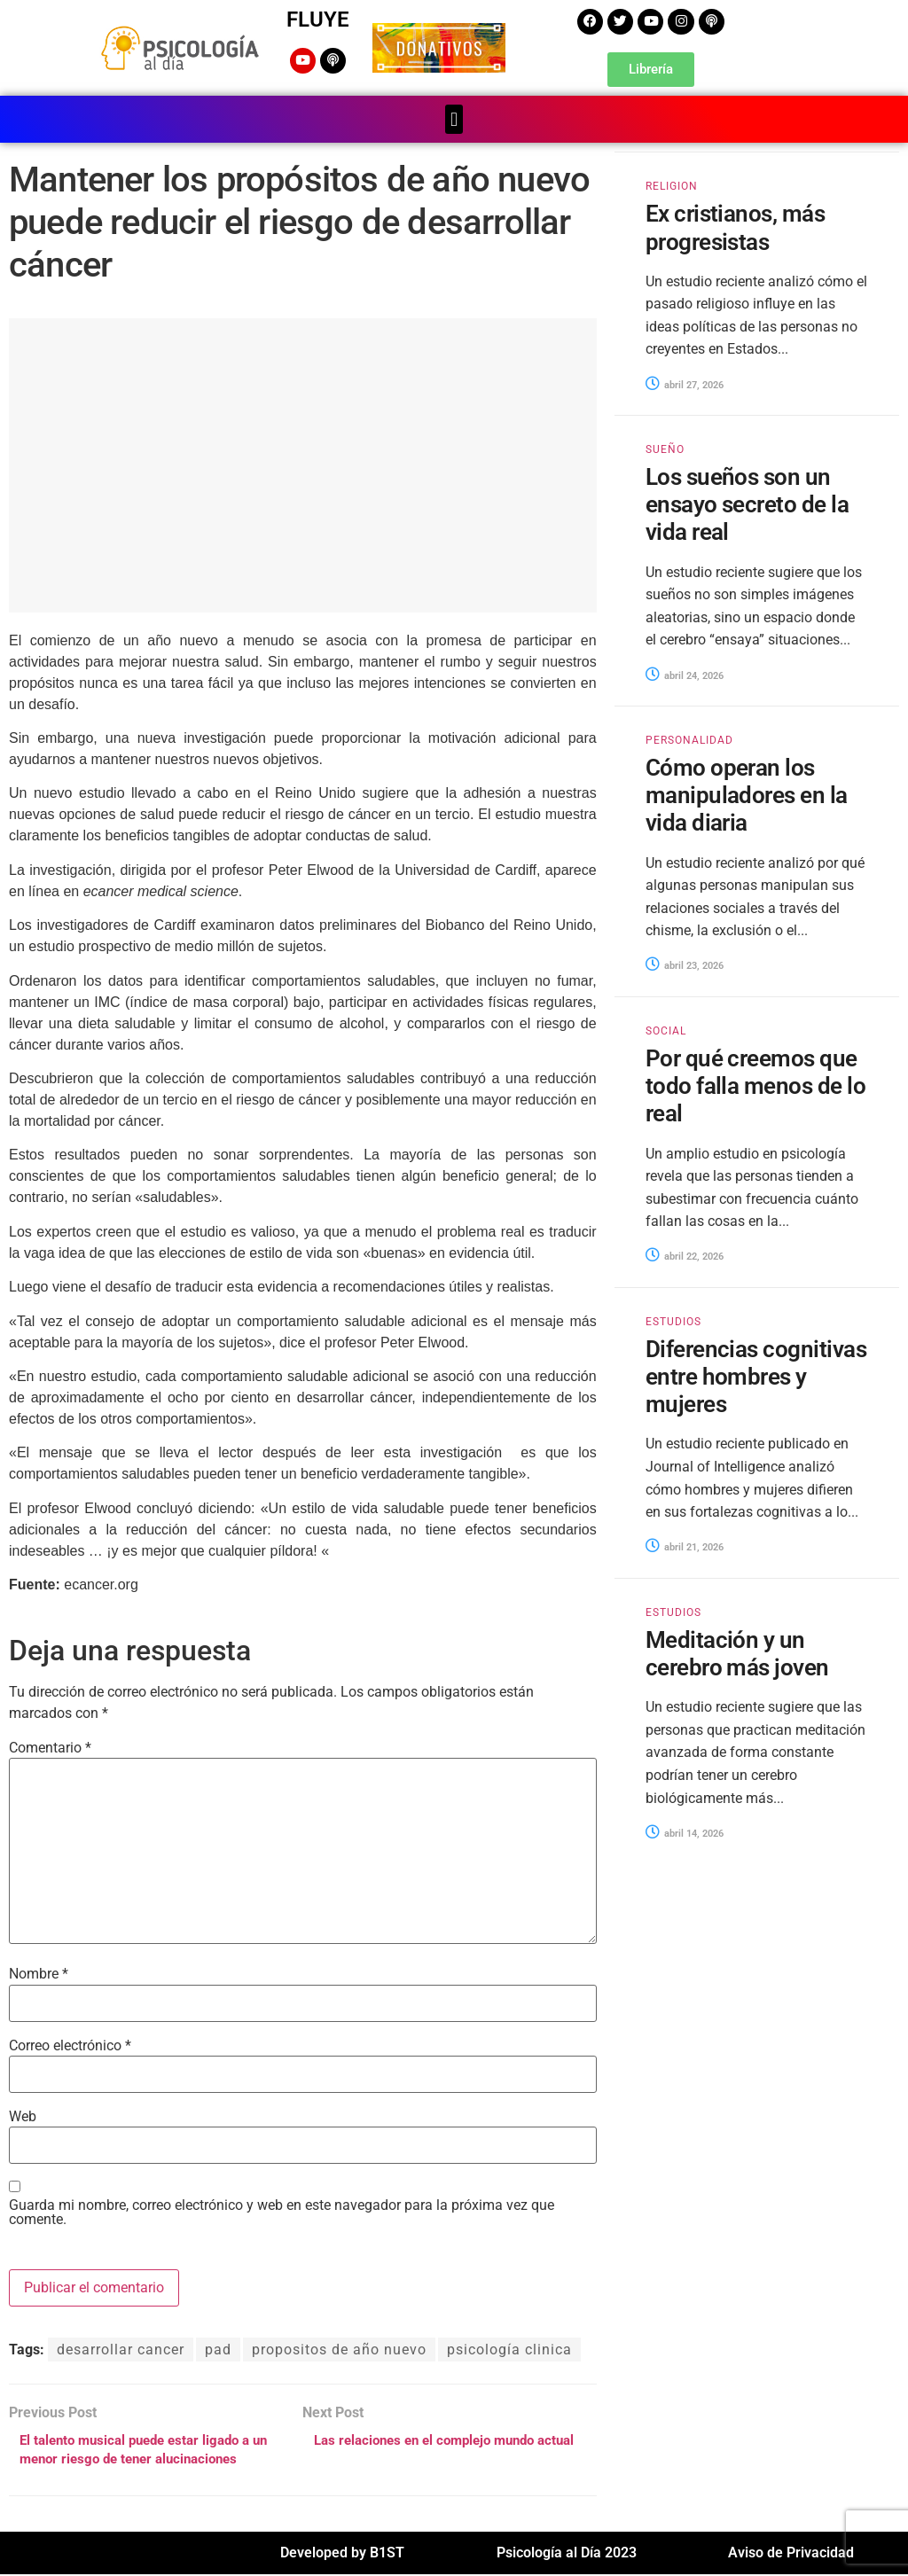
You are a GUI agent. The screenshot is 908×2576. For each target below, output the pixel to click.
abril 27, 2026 (685, 383)
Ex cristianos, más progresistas (736, 226)
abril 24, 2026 (685, 674)
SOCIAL (666, 1030)
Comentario (50, 1747)
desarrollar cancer (120, 2347)
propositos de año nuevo (339, 2347)
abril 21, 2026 (685, 1546)
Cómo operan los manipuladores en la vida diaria (747, 794)
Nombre (38, 1973)
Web (22, 2116)
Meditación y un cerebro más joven (737, 1653)
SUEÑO (665, 448)
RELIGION (672, 185)
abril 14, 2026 (685, 1832)
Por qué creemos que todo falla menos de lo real (756, 1085)
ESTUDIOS (673, 1320)
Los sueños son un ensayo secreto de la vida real (747, 503)
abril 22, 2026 (685, 1255)
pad (218, 2347)
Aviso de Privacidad (791, 2554)
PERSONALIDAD (689, 739)
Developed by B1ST (342, 2554)
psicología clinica (509, 2347)
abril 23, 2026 (685, 965)
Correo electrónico (70, 2045)
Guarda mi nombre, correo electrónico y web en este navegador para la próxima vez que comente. (281, 2211)
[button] (453, 118)
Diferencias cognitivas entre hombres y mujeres (756, 1376)
